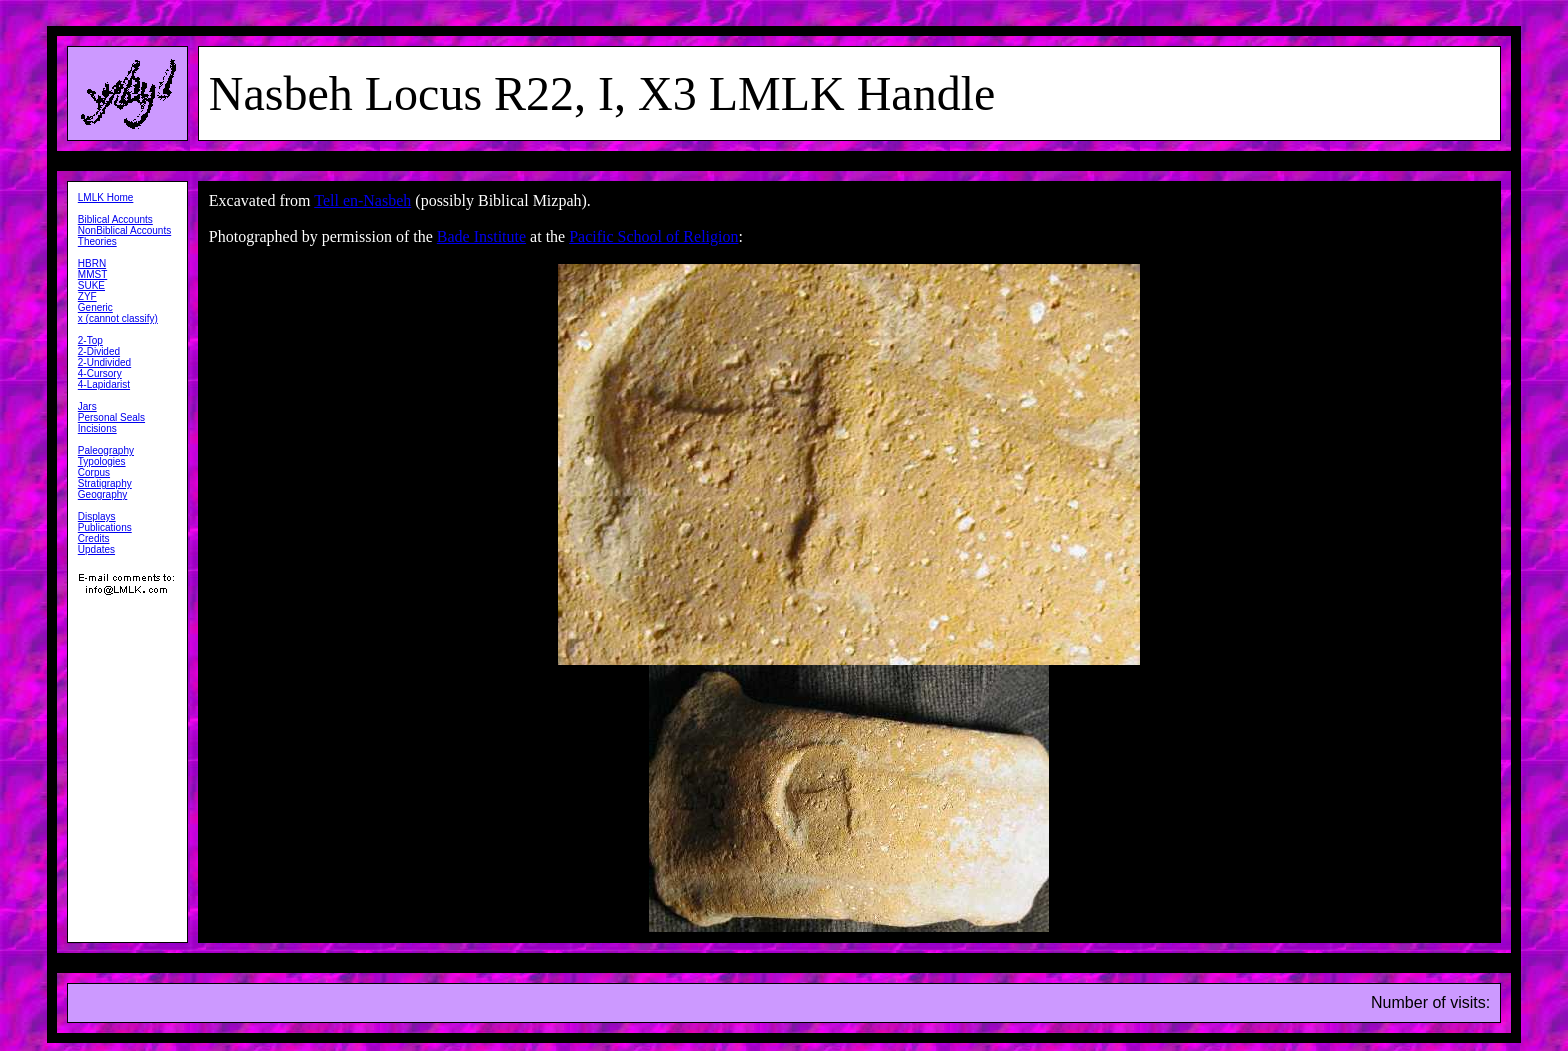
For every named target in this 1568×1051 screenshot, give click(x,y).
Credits (94, 538)
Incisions (97, 428)
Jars (87, 406)
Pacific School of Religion (653, 236)
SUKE (91, 285)
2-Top (90, 340)
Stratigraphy (105, 483)
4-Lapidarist (104, 384)
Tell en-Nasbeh (362, 200)
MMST (92, 274)
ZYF (87, 296)
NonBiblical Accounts (124, 230)
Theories (97, 241)
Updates (96, 549)
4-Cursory (100, 373)
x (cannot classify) (118, 318)
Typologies (102, 461)
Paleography (106, 450)
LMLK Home (106, 197)
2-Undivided (104, 362)
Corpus (94, 472)
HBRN (92, 263)
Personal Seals (111, 417)
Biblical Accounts (115, 219)
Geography (102, 494)
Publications (105, 527)
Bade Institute (481, 236)
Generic (95, 307)
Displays (97, 516)
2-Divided (99, 351)
